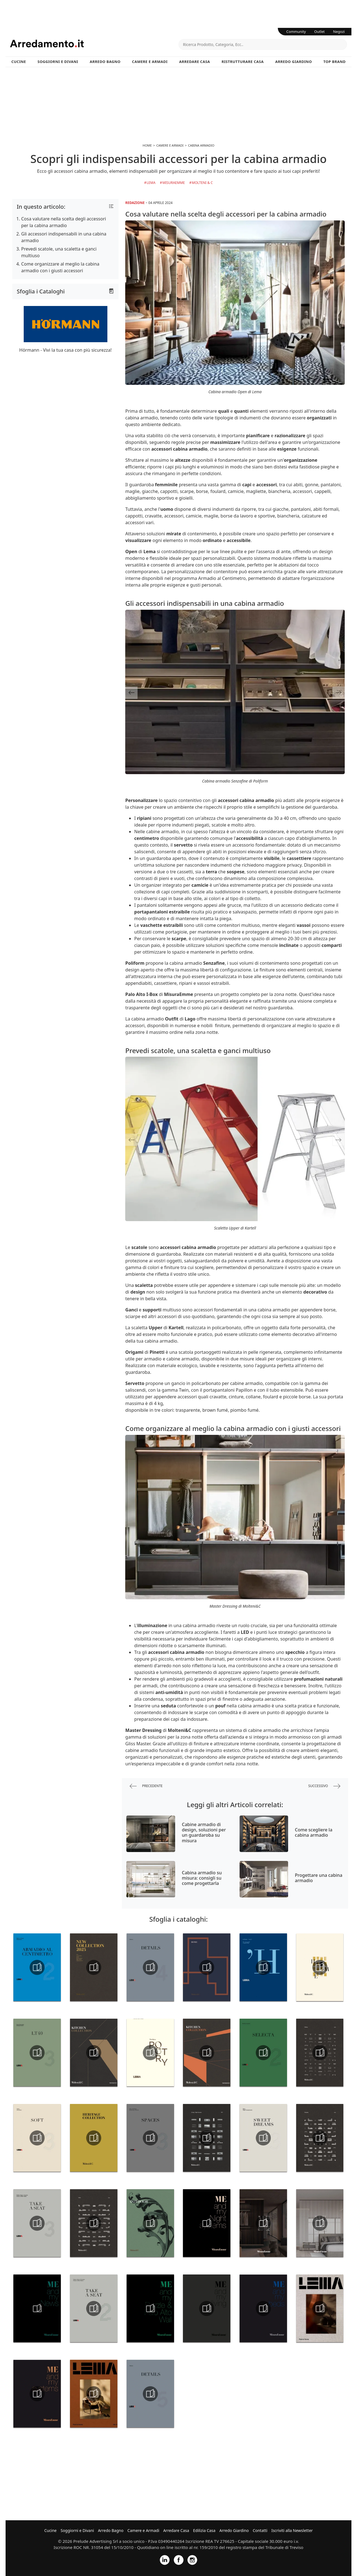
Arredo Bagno (105, 61)
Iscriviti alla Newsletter (292, 2530)
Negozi (339, 31)
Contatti (260, 2530)
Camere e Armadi (150, 61)
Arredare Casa (194, 61)
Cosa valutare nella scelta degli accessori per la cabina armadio (63, 222)
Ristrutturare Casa (242, 61)
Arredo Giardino (293, 61)
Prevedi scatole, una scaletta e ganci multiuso (59, 252)
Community (296, 31)
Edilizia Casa (204, 2530)
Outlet (319, 31)
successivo (324, 1786)
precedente (146, 1786)
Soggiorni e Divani (58, 61)
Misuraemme (173, 182)
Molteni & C (202, 182)
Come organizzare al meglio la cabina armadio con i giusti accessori (60, 267)
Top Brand (335, 61)
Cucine (18, 61)
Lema (151, 182)
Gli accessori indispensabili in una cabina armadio (63, 237)
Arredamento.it (94, 43)
